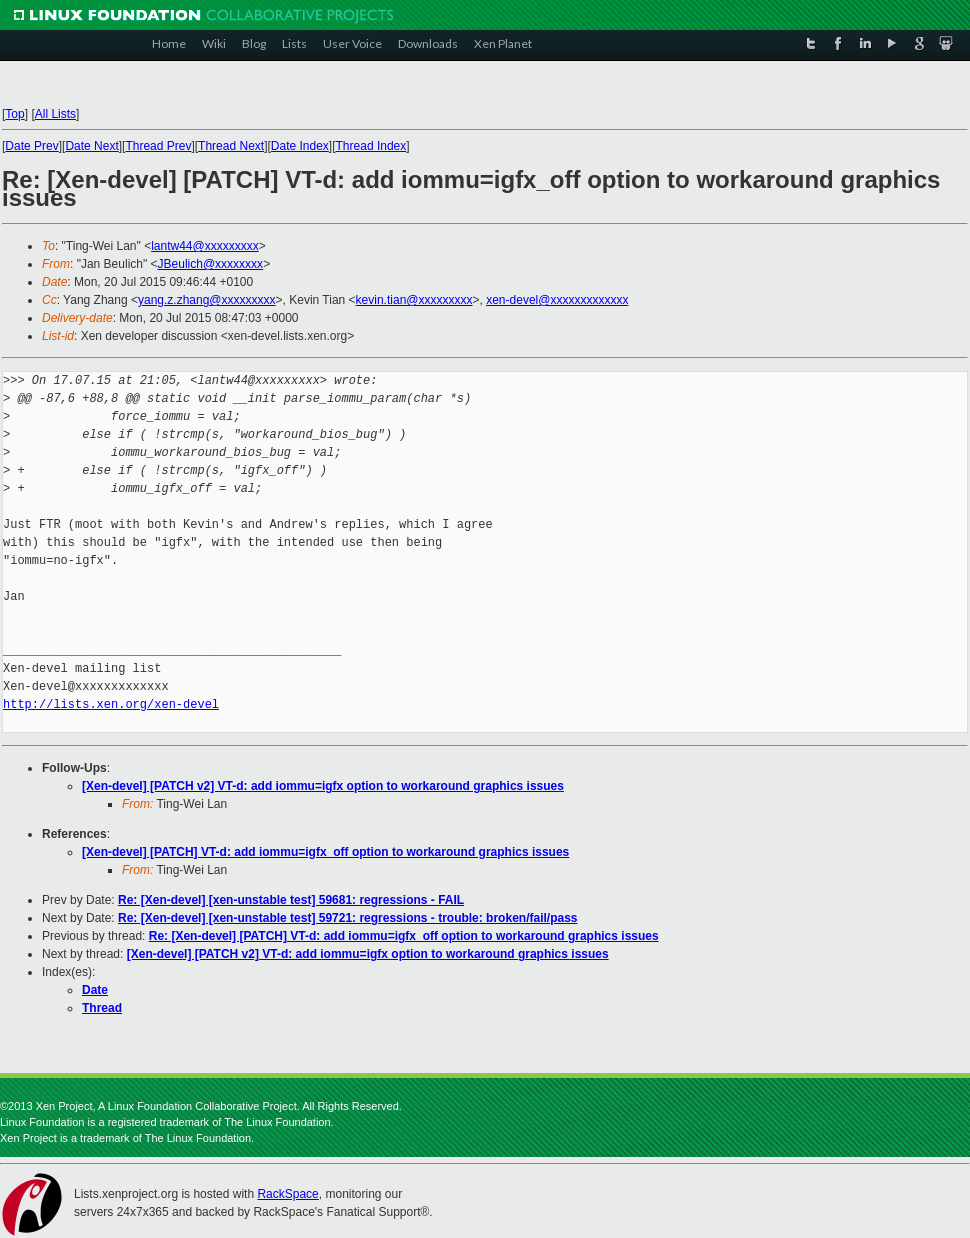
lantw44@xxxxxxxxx (205, 246)
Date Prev (31, 146)
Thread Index (371, 146)
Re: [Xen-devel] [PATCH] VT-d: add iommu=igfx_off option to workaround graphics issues (404, 936)
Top (14, 114)
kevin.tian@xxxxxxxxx (414, 300)
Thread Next (231, 146)
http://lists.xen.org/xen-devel (111, 704)
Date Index (300, 146)
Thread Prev (158, 146)
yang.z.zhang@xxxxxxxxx (207, 300)
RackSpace (287, 1194)
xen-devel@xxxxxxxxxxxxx (557, 300)
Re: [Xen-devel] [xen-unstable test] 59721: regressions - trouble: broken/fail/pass (347, 918)
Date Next (91, 146)
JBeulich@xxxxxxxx (211, 264)
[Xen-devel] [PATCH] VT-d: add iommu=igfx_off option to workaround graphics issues (325, 852)
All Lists (55, 114)
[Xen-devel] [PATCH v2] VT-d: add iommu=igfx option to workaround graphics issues (323, 786)
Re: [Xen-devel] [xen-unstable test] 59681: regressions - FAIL (291, 900)
